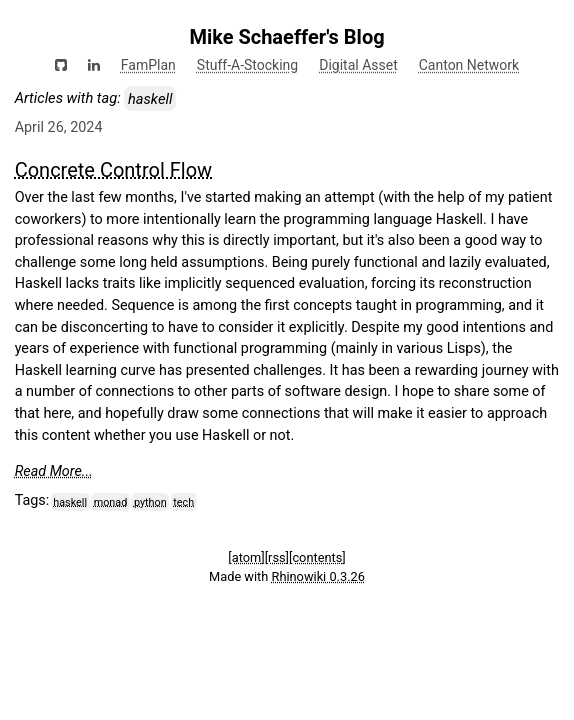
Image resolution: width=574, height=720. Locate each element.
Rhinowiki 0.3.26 (318, 576)
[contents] (317, 557)
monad (111, 501)
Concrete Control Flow (113, 170)
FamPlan (148, 65)
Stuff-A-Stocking (247, 65)
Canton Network (469, 65)
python (150, 501)
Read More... (54, 471)
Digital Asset (358, 65)
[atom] (246, 557)
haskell (70, 501)
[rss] (277, 557)
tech (183, 501)
